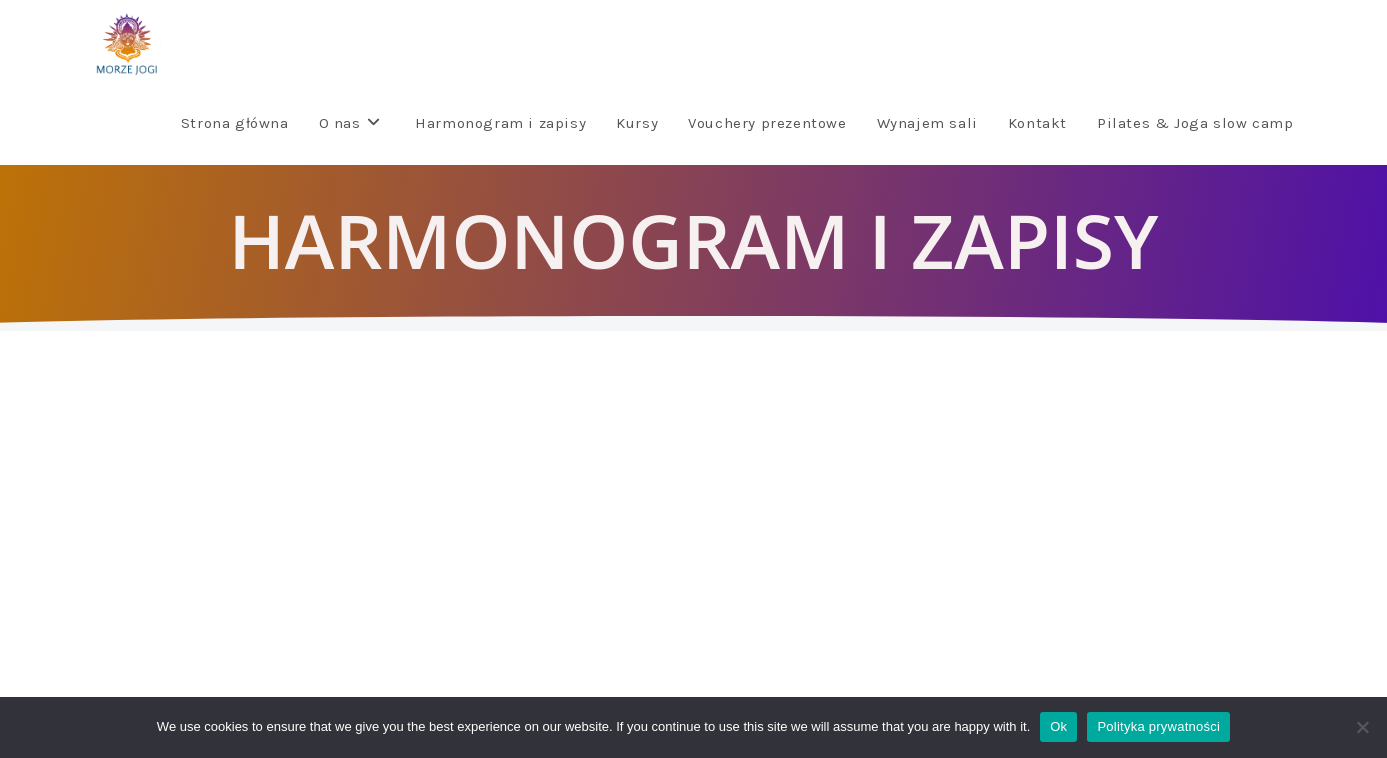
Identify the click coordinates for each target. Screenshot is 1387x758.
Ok (1058, 726)
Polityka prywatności (1158, 726)
